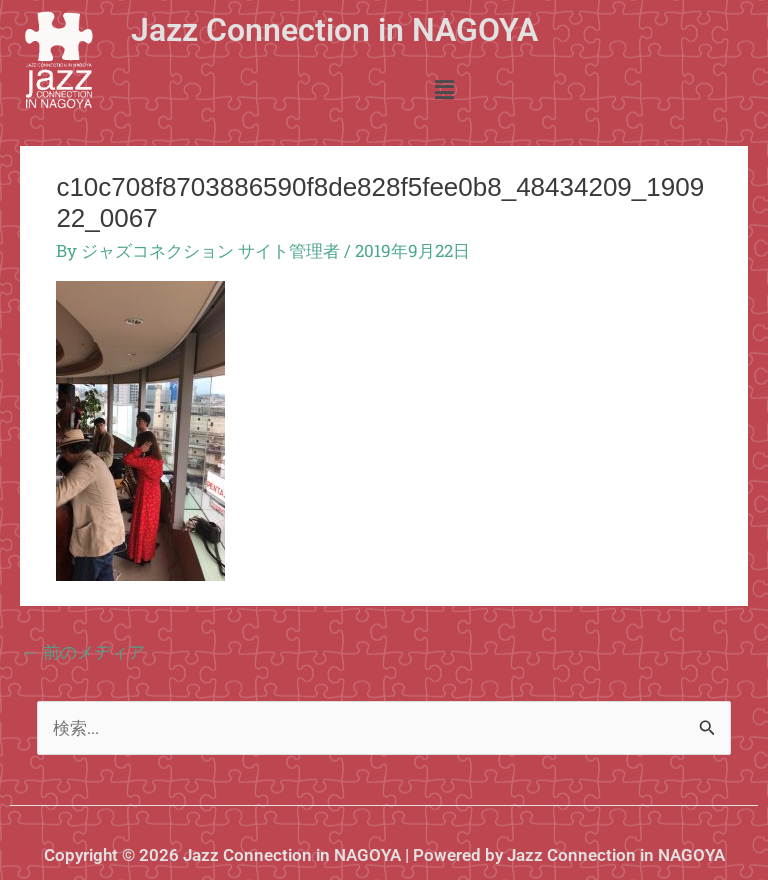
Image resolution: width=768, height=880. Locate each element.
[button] (444, 90)
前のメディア (83, 651)
